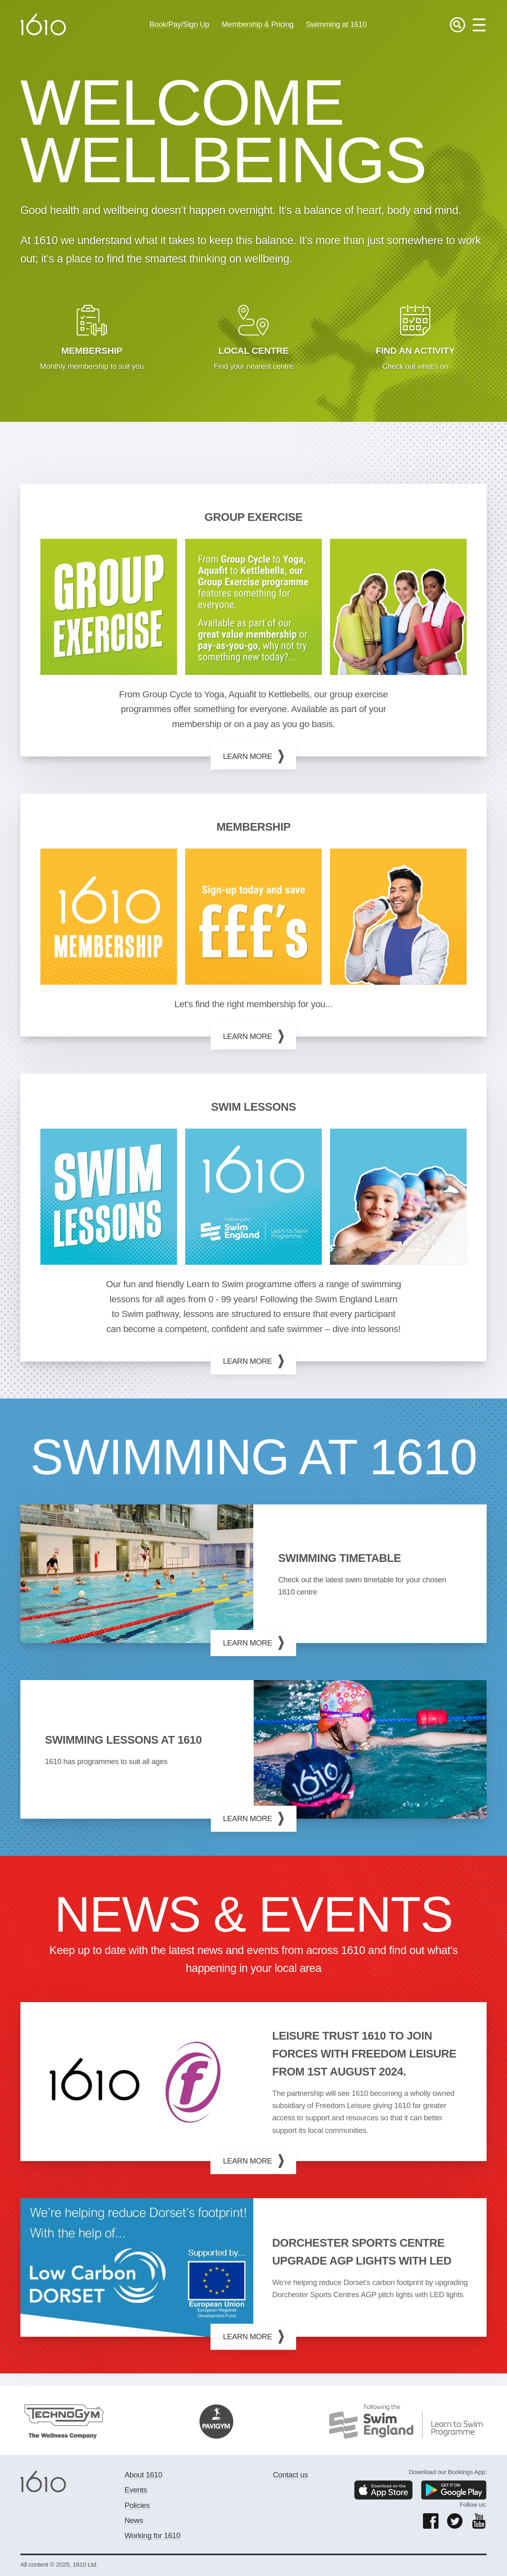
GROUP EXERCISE (253, 517)
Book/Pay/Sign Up (179, 24)
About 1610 (143, 2474)
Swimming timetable (339, 1558)
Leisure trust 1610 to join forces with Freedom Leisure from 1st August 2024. (364, 2053)
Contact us (290, 2474)
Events (135, 2490)
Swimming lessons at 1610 (123, 1740)
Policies (137, 2505)
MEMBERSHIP (254, 826)
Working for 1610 (152, 2535)
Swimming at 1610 (336, 24)
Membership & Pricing (257, 24)
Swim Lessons (253, 1107)
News (133, 2520)
